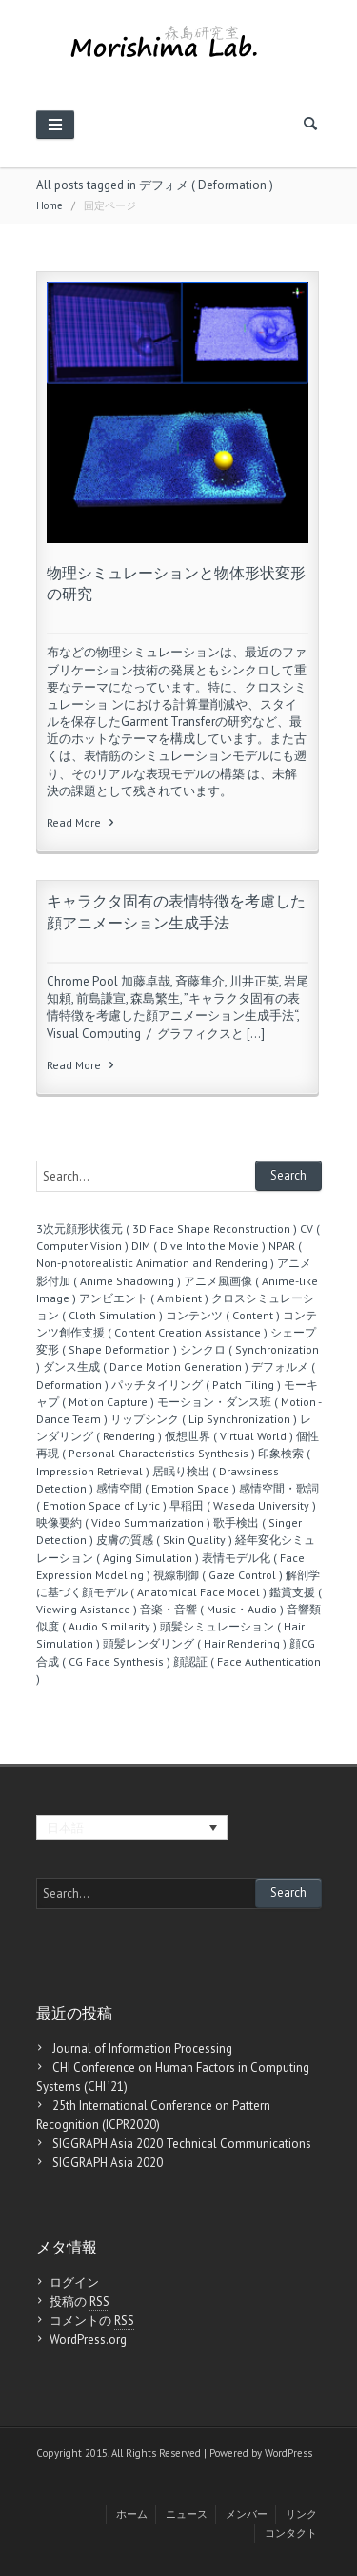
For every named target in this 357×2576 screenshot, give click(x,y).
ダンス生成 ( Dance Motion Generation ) (145, 1366)
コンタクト (291, 2533)
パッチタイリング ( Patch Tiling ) (196, 1384)
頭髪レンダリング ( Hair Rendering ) (195, 1643)
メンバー (247, 2514)
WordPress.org (88, 2340)
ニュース (187, 2514)
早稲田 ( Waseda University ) (242, 1505)
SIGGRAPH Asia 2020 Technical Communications (181, 2144)
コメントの (92, 2321)
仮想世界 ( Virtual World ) (229, 1436)
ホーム (132, 2514)
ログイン (74, 2282)
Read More (82, 822)
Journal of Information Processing (142, 2048)
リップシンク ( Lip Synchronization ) (203, 1419)
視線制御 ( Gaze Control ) (218, 1575)
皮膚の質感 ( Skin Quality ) (164, 1539)
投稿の (79, 2302)
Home (49, 205)
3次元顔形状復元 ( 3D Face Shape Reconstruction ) (166, 1228)
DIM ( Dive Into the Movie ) (198, 1246)
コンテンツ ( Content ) (223, 1315)
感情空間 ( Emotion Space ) (166, 1488)
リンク (301, 2514)
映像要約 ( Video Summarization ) (123, 1522)
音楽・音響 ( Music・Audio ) (212, 1609)
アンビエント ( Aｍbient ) (143, 1298)
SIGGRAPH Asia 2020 (107, 2163)
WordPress (288, 2453)
